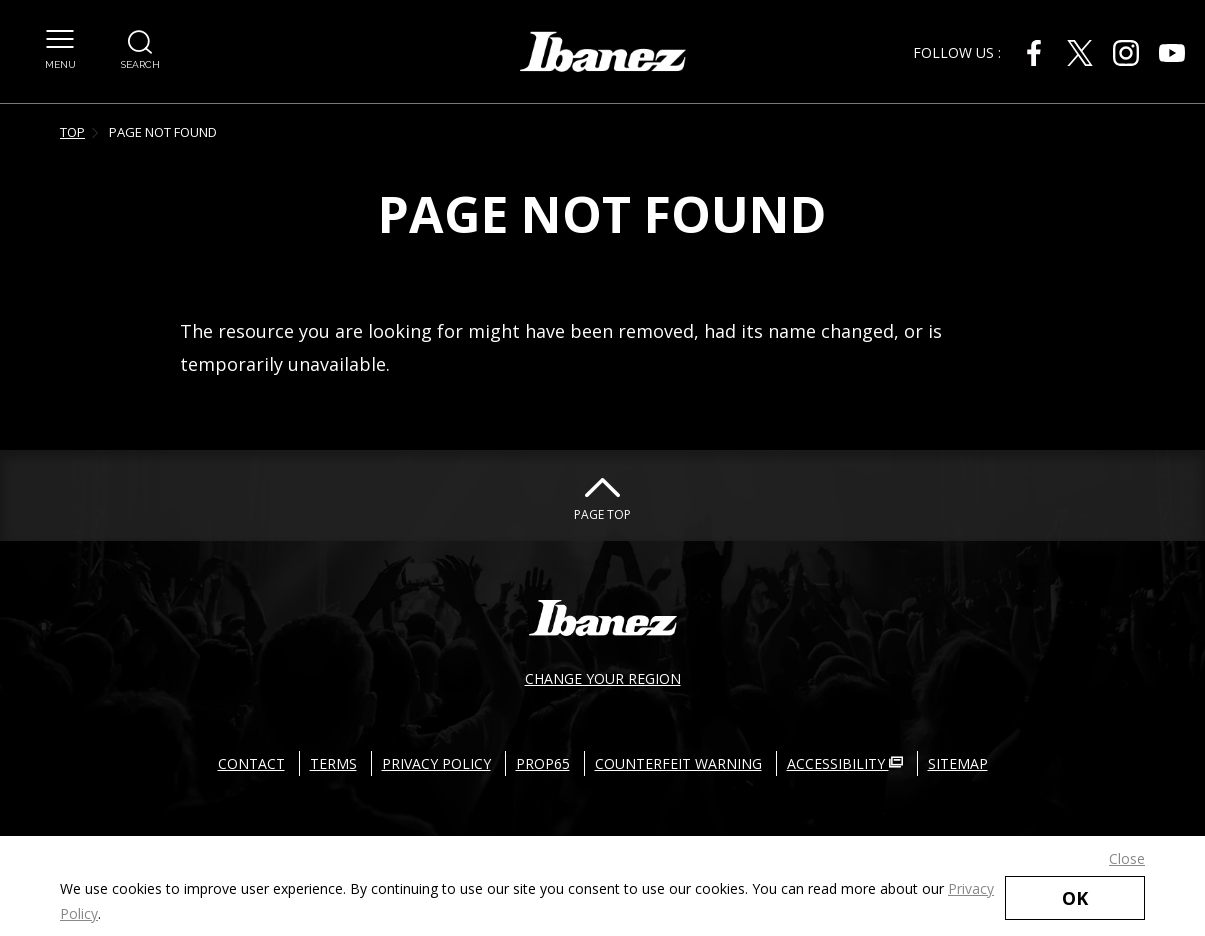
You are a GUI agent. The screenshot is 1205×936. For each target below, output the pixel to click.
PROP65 (543, 763)
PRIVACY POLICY (436, 763)
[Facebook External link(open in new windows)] (1034, 53)
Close (1127, 858)
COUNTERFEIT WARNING (678, 763)
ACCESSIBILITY (845, 763)
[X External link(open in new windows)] (1080, 53)
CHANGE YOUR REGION (603, 678)
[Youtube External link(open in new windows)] (1172, 53)
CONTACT (251, 763)
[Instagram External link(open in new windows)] (1126, 53)
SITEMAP (958, 763)
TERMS (333, 763)
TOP (72, 132)
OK (1075, 898)
